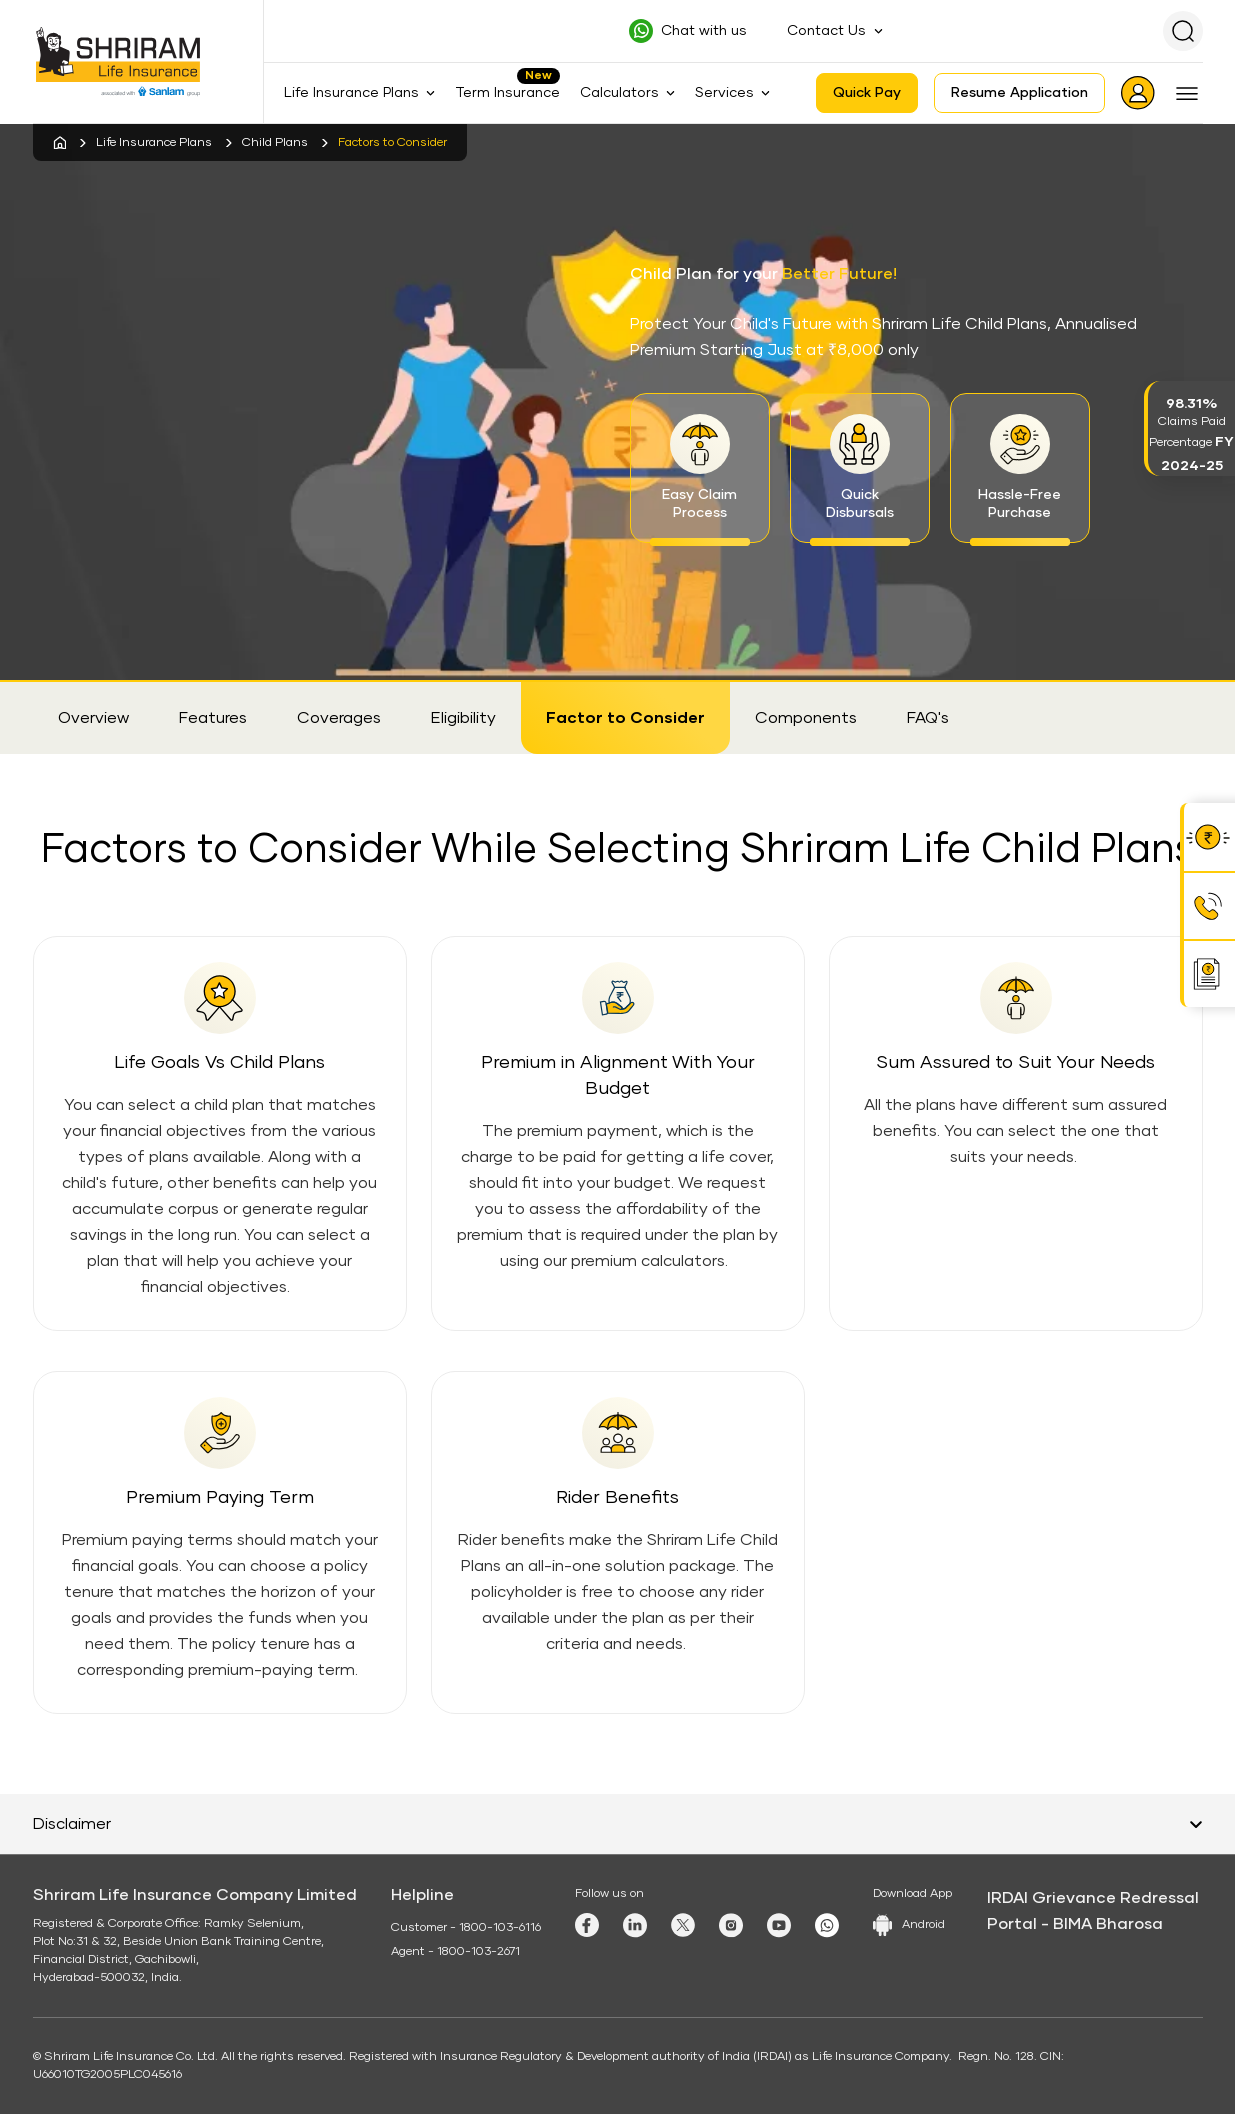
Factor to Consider (625, 718)
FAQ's (928, 718)
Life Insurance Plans (154, 143)
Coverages (339, 718)
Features (213, 718)
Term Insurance (507, 93)
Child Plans (275, 143)
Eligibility (463, 718)
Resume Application (1019, 93)
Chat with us (704, 31)
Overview (93, 718)
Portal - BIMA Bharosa (1075, 1924)
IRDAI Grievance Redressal (1093, 1898)
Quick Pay (867, 93)
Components (806, 718)
